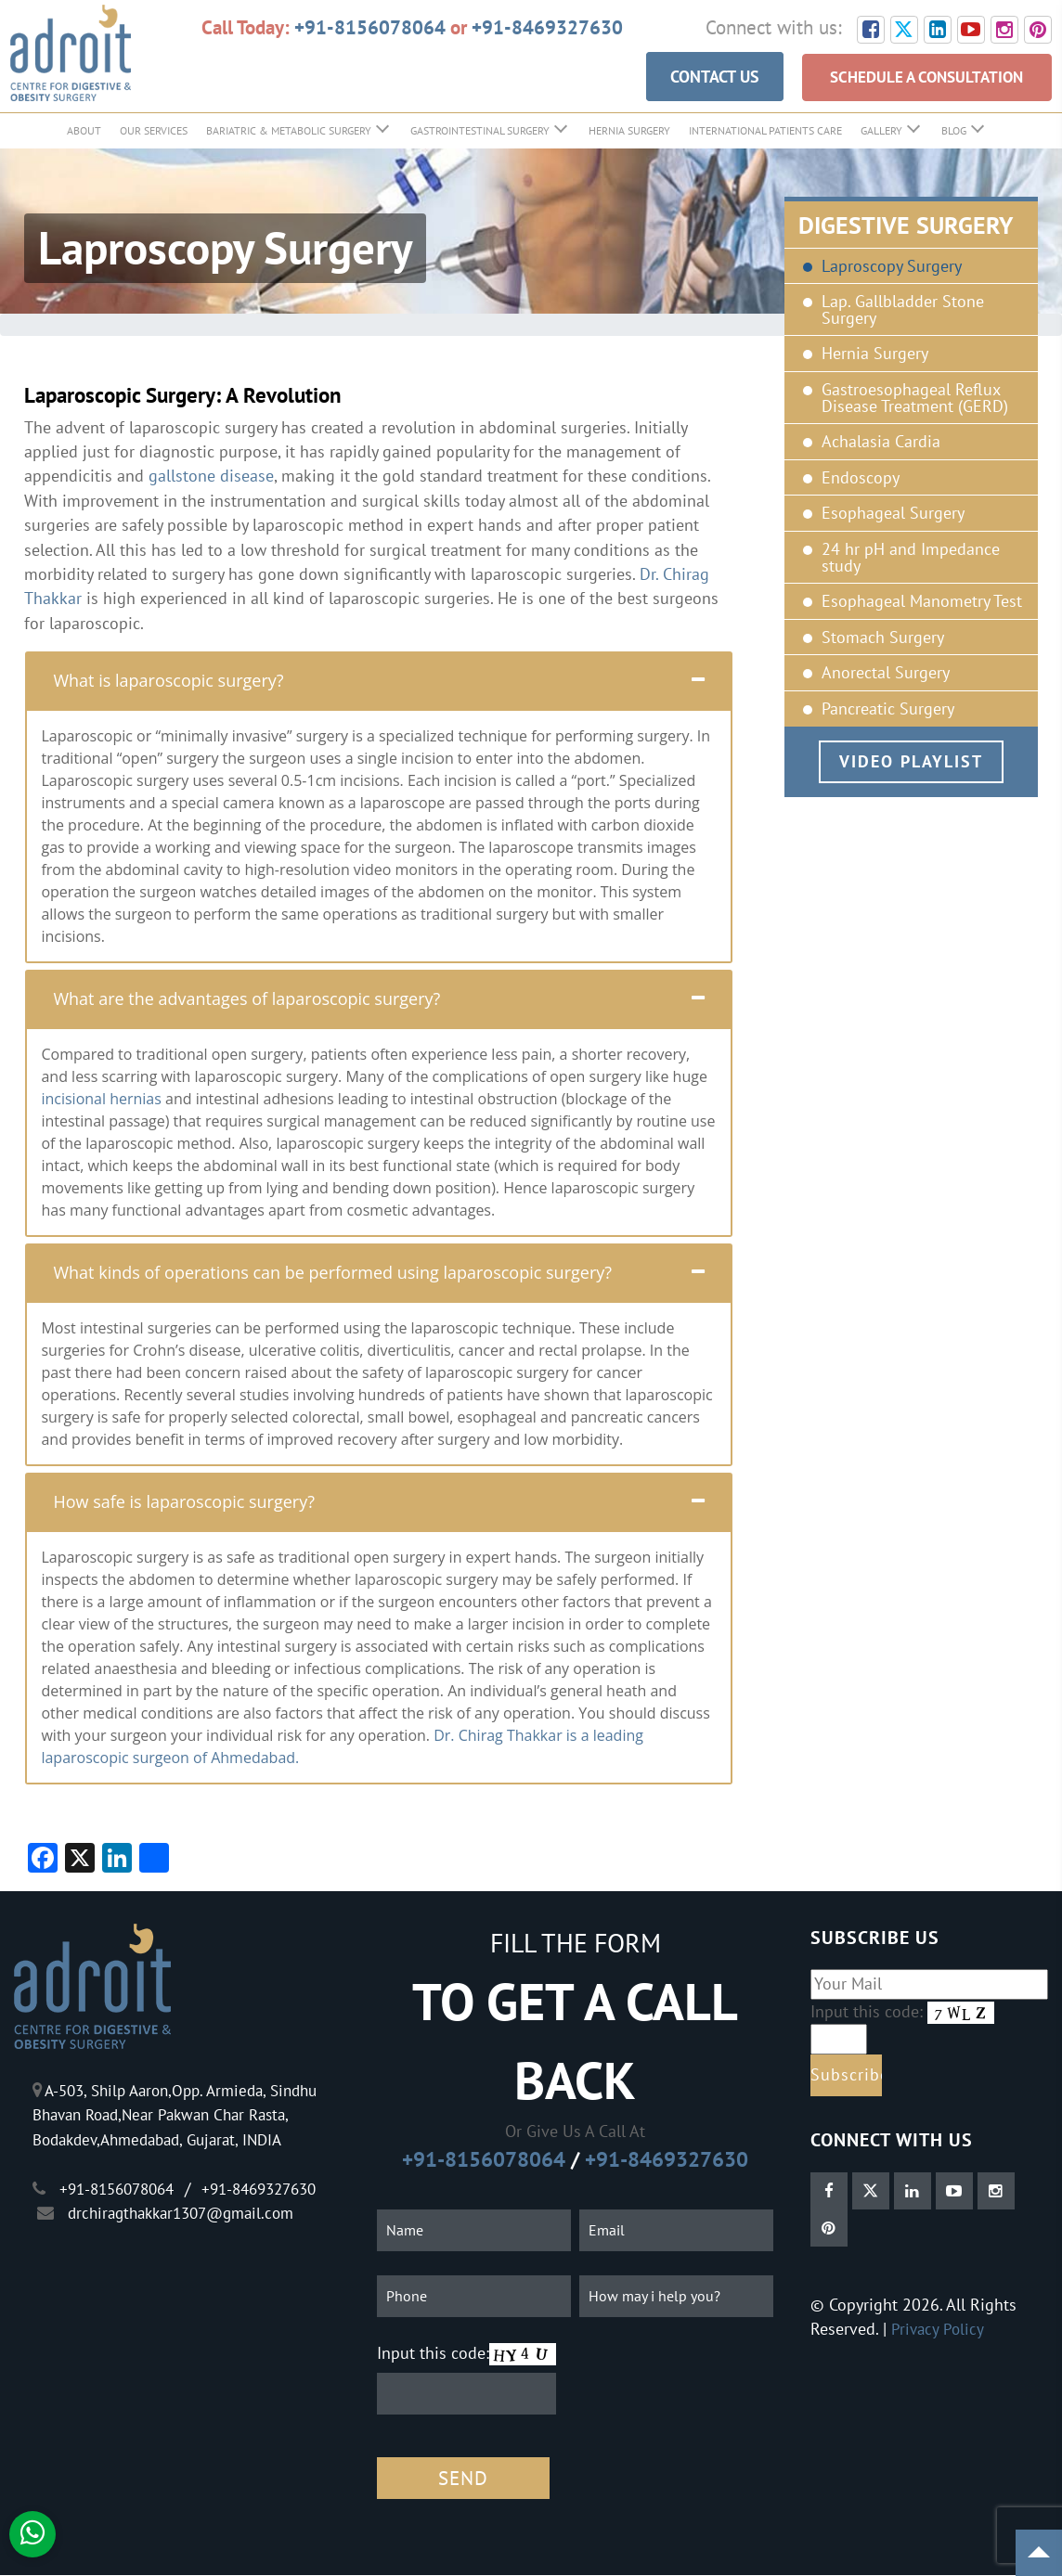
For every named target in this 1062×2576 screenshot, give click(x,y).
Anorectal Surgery (886, 674)
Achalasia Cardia (881, 443)
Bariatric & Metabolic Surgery (288, 131)
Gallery (881, 131)
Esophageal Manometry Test (922, 603)
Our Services (154, 131)
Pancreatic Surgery (888, 710)
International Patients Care (765, 131)
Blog (953, 131)
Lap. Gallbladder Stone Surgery (903, 311)
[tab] (378, 682)
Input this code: (433, 2353)
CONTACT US (693, 78)
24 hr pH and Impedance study (911, 558)
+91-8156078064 (370, 27)
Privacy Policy (939, 2330)
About (84, 131)
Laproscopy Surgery (892, 267)
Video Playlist (911, 762)
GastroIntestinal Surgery (480, 131)
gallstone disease (211, 477)
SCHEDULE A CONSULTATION (916, 78)
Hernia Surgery (629, 131)
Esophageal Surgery (893, 515)
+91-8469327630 (547, 27)
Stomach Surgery (883, 638)
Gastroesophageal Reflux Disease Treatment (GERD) (915, 398)
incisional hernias (101, 1100)
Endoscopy (861, 478)
